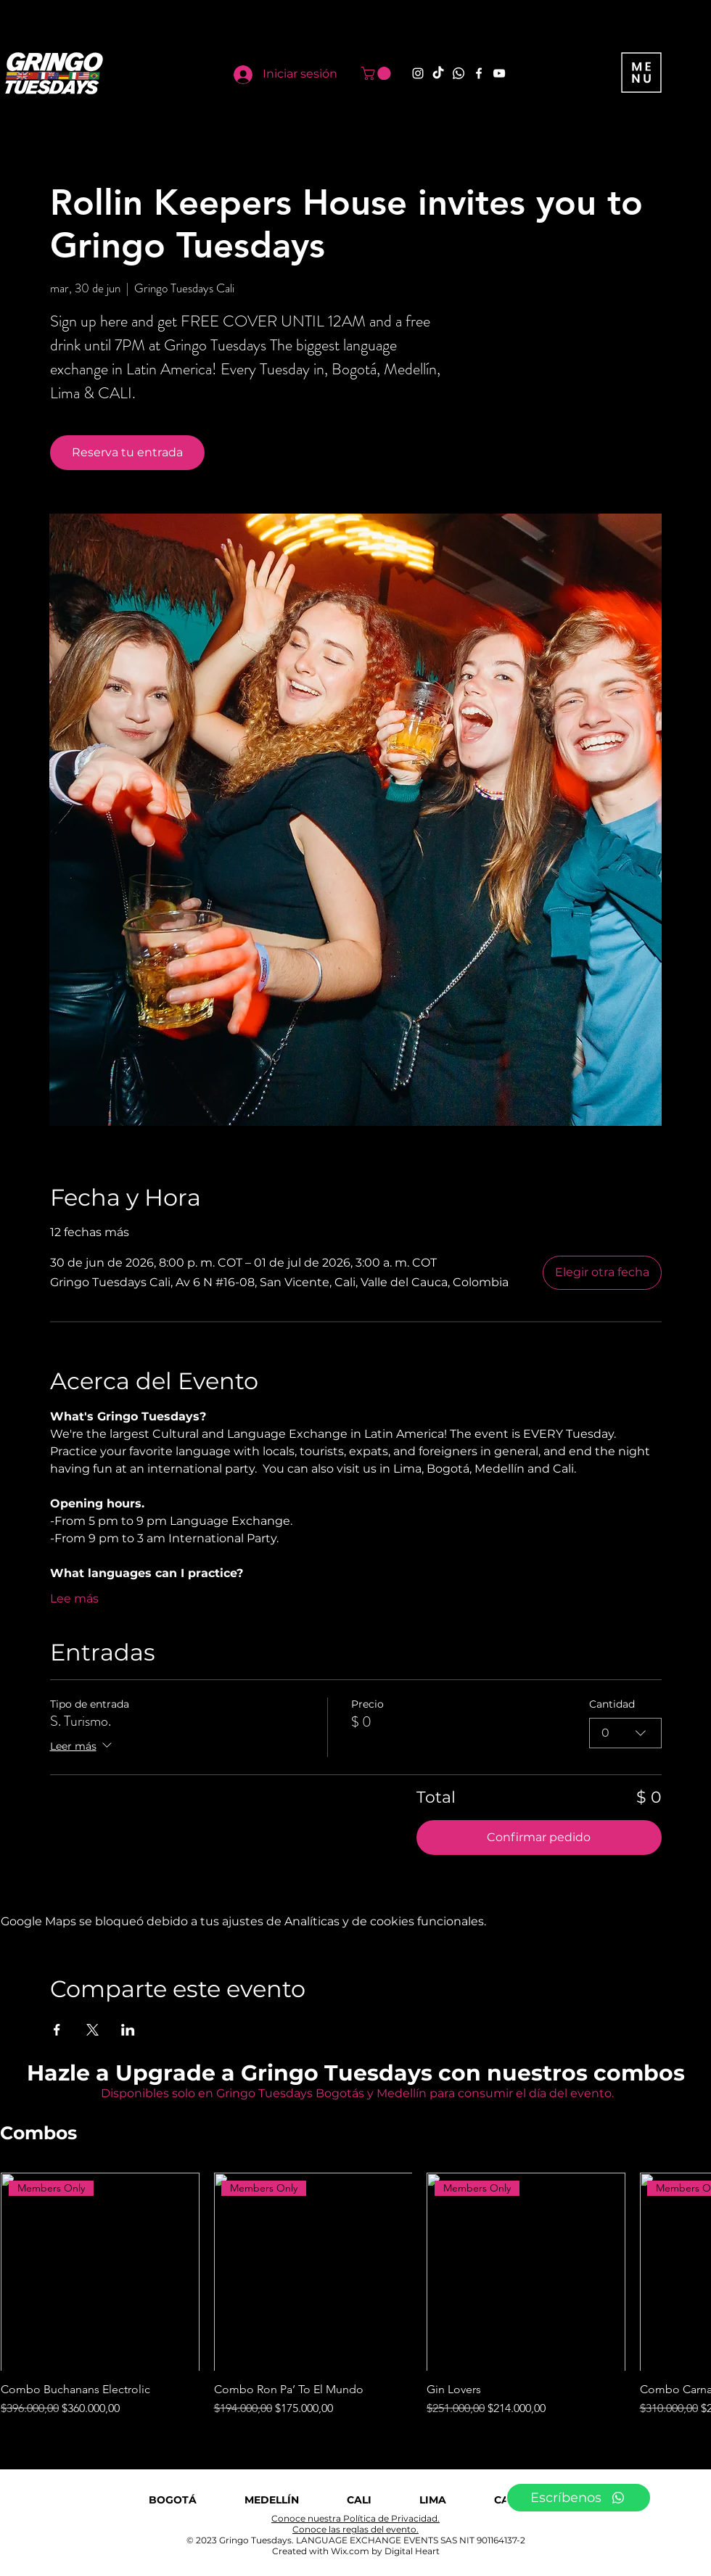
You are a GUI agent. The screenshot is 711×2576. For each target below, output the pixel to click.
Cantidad (612, 1704)
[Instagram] (418, 73)
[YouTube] (499, 73)
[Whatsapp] (458, 73)
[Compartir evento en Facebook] (57, 2030)
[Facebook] (479, 73)
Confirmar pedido (539, 1837)
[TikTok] (438, 73)
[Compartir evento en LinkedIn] (128, 2030)
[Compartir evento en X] (92, 2030)
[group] (355, 2295)
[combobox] (625, 1732)
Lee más (74, 1598)
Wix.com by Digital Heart (385, 2551)
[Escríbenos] (579, 2497)
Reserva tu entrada (127, 452)
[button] (377, 73)
